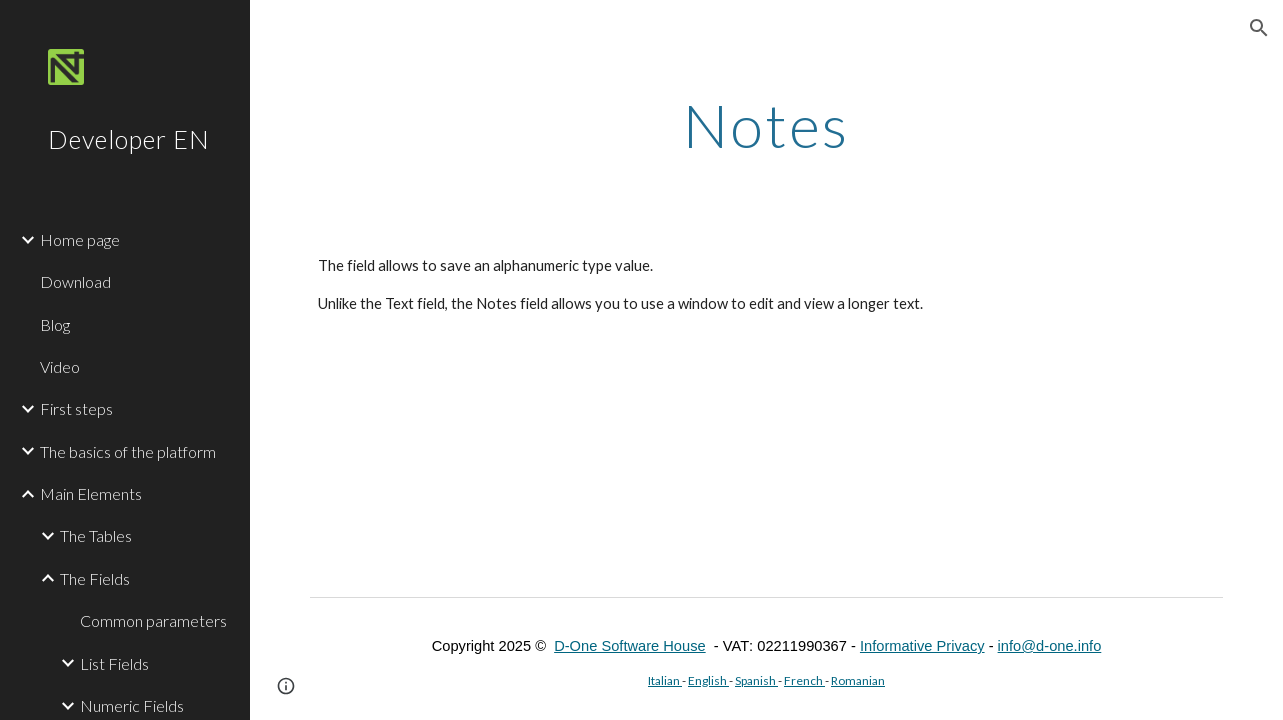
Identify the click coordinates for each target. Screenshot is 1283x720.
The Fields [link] (95, 578)
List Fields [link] (114, 663)
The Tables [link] (96, 535)
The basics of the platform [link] (128, 451)
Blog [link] (55, 324)
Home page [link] (80, 239)
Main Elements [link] (91, 493)
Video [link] (60, 366)
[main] (766, 125)
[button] (1259, 28)
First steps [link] (76, 408)
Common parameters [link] (153, 620)
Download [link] (75, 281)
